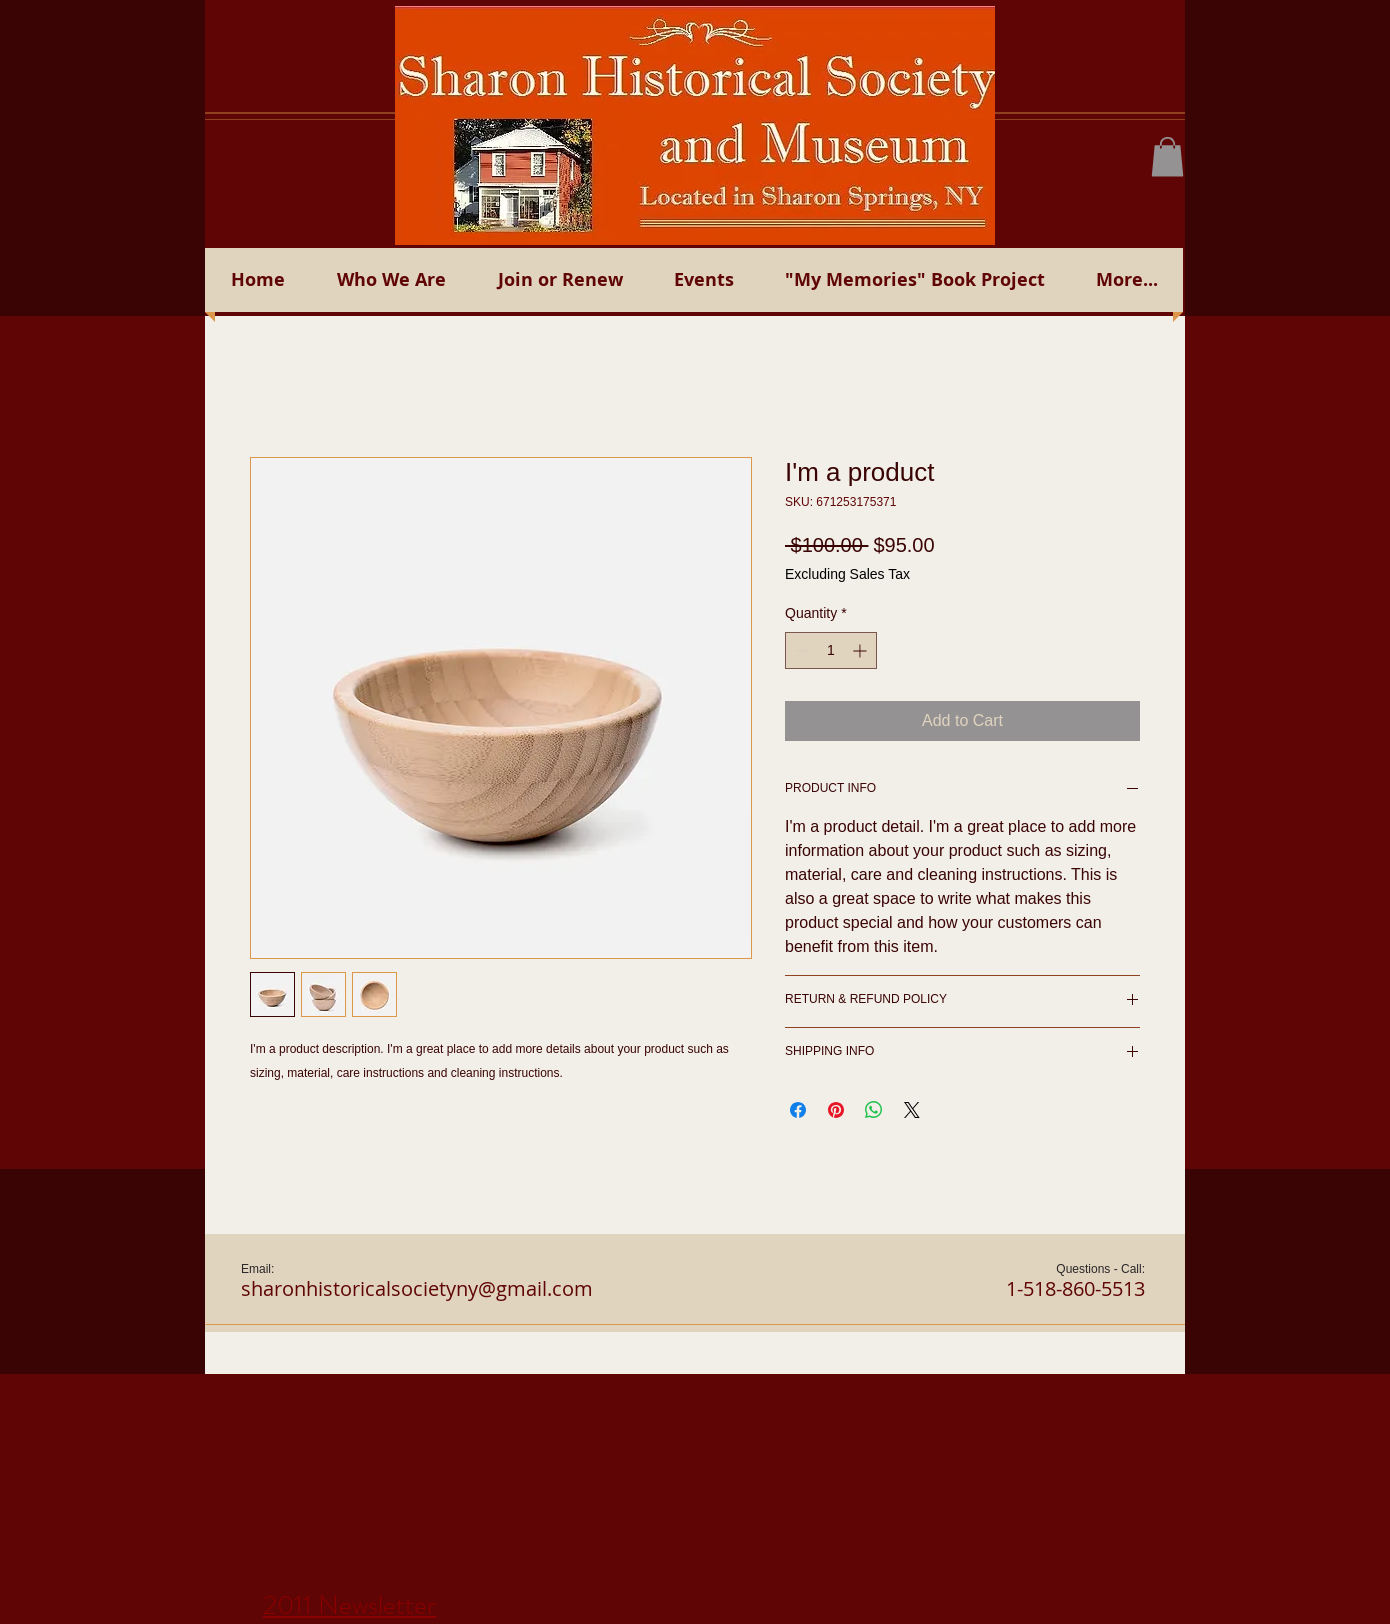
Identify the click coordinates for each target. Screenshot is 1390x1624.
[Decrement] (800, 650)
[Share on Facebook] (798, 1110)
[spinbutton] (831, 650)
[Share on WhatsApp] (874, 1110)
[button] (1167, 156)
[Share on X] (912, 1110)
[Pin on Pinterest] (836, 1110)
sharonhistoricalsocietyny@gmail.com (417, 1288)
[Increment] (861, 650)
